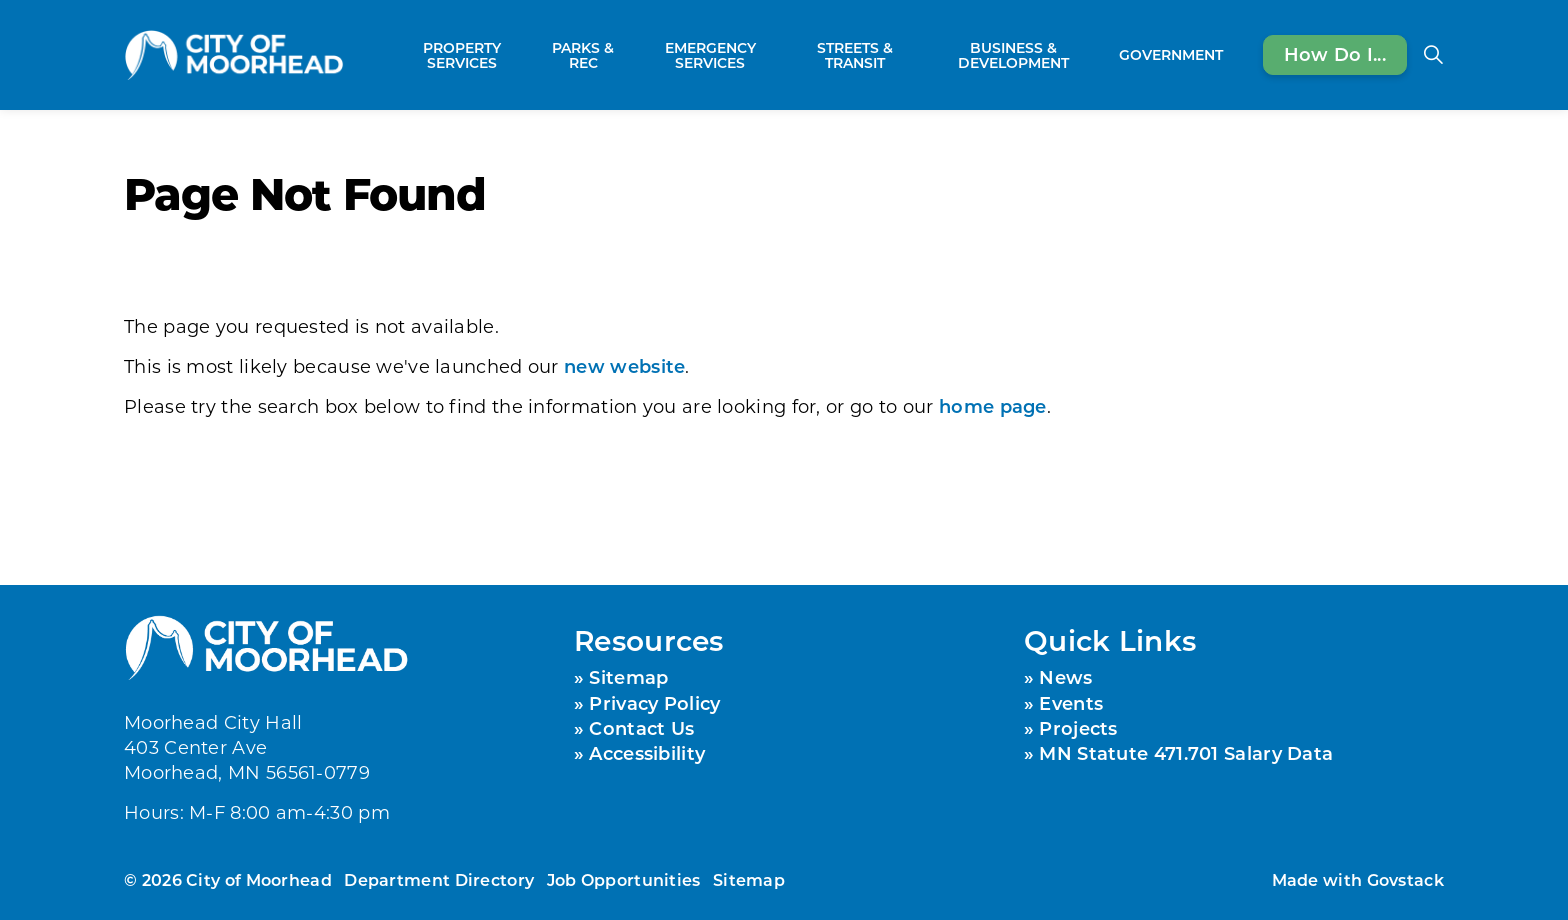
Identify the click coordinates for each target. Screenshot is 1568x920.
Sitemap (628, 677)
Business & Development (1013, 55)
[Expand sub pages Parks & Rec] (628, 55)
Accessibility (647, 753)
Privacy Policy (654, 703)
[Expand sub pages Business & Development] (1101, 55)
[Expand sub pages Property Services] (529, 55)
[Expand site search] (1433, 55)
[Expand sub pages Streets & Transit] (917, 55)
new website (624, 366)
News (1065, 677)
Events (1071, 703)
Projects (1078, 728)
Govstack (1405, 879)
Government (1171, 54)
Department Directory (439, 879)
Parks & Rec (583, 55)
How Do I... (1335, 55)
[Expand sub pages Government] (1233, 55)
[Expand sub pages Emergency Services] (782, 55)
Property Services (462, 55)
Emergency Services (710, 55)
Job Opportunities (624, 879)
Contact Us (641, 728)
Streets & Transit (855, 55)
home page (993, 406)
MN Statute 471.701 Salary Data (1186, 753)
